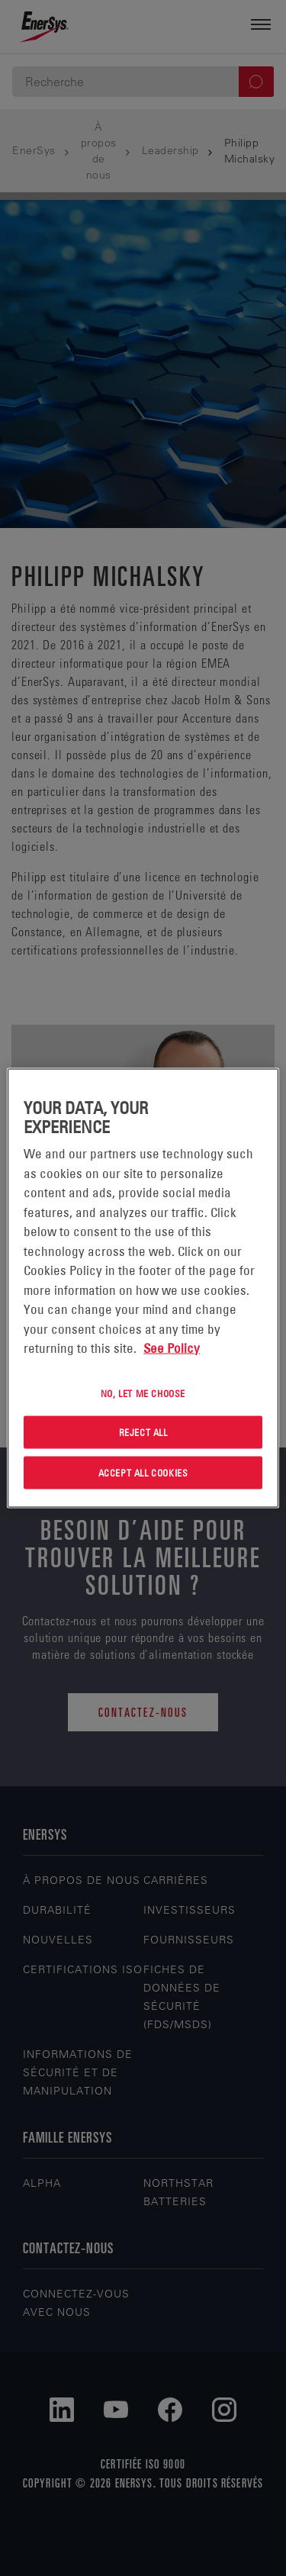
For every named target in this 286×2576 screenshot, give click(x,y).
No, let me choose (143, 1392)
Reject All (143, 1432)
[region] (142, 1288)
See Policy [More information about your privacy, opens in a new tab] (171, 1348)
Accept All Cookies (143, 1473)
